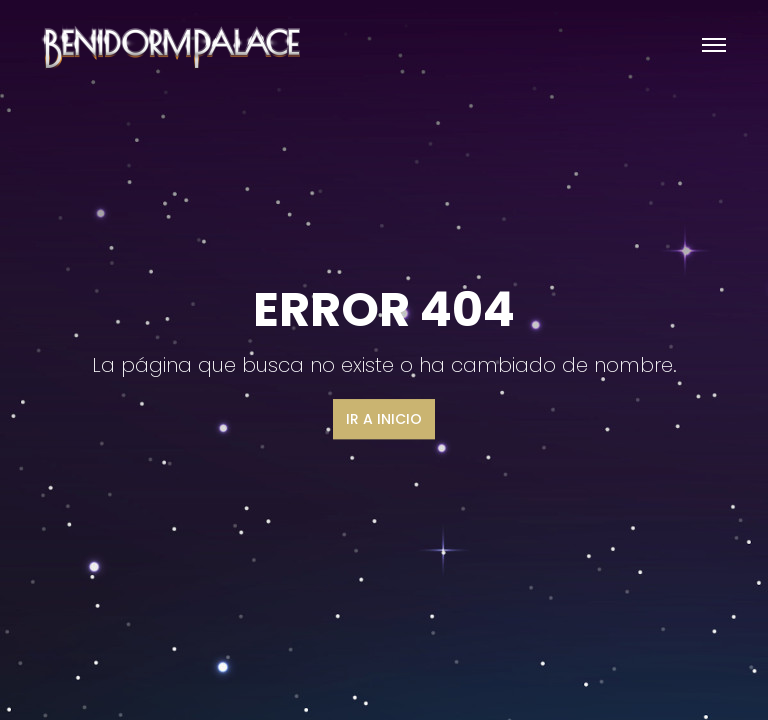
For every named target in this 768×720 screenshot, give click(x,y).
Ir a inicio (384, 419)
